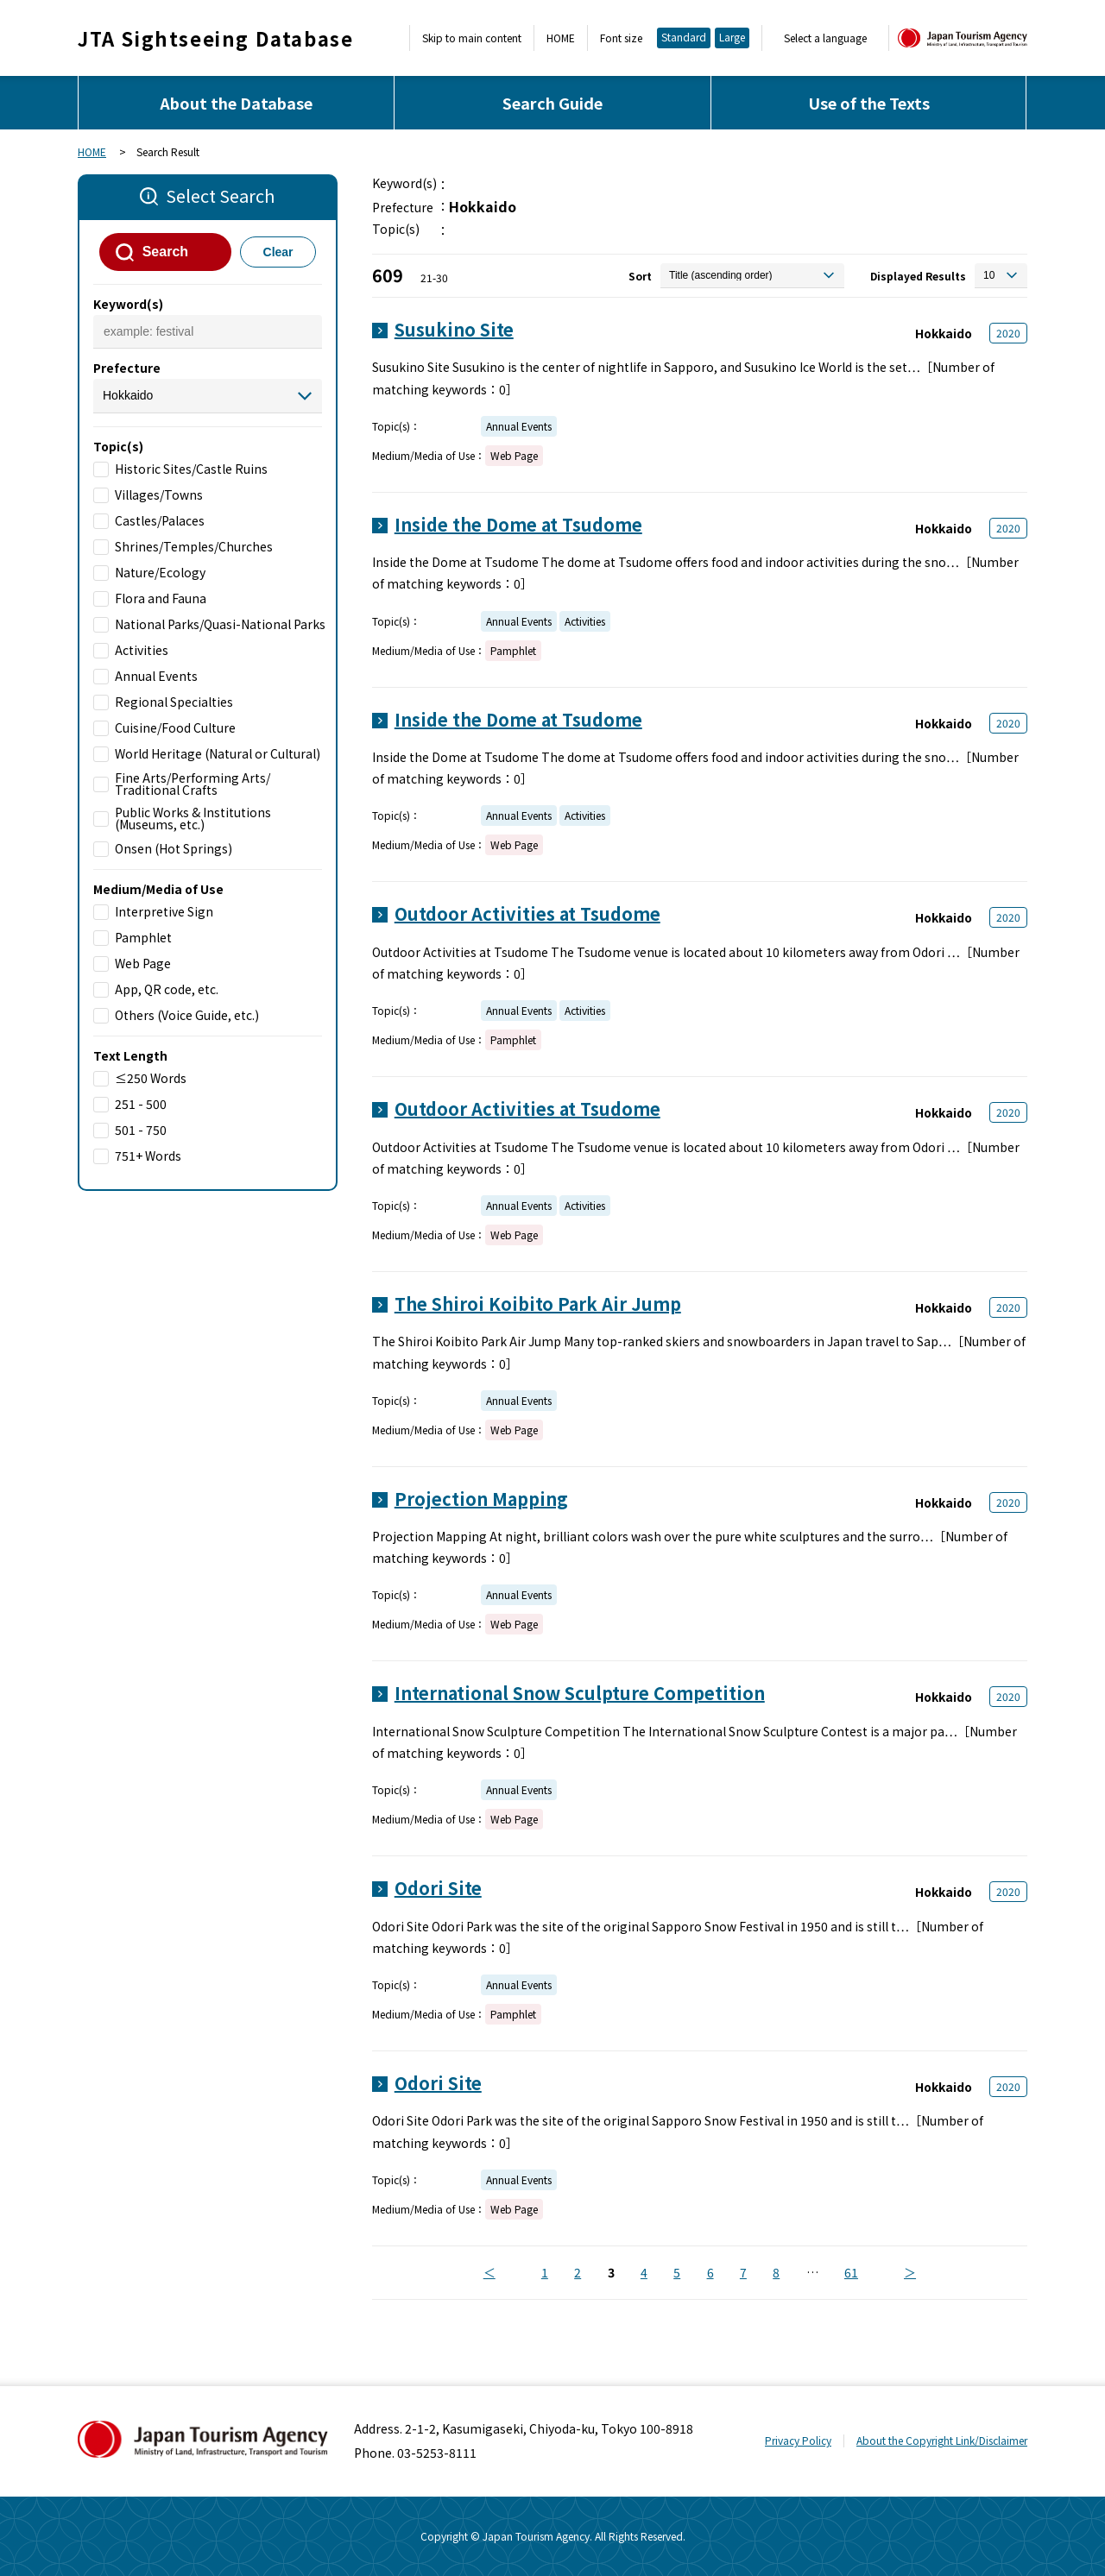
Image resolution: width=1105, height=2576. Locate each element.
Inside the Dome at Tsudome (518, 524)
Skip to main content (471, 38)
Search (165, 251)
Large (732, 36)
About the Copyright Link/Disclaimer (941, 2440)
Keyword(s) (128, 303)
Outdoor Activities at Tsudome (527, 913)
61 (851, 2272)
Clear (278, 252)
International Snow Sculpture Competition (580, 1692)
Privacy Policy (798, 2440)
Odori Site (438, 1887)
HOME (560, 38)
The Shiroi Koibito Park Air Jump (538, 1303)
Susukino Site (454, 329)
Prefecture (127, 367)
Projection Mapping (481, 1498)
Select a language (825, 38)
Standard (683, 36)
